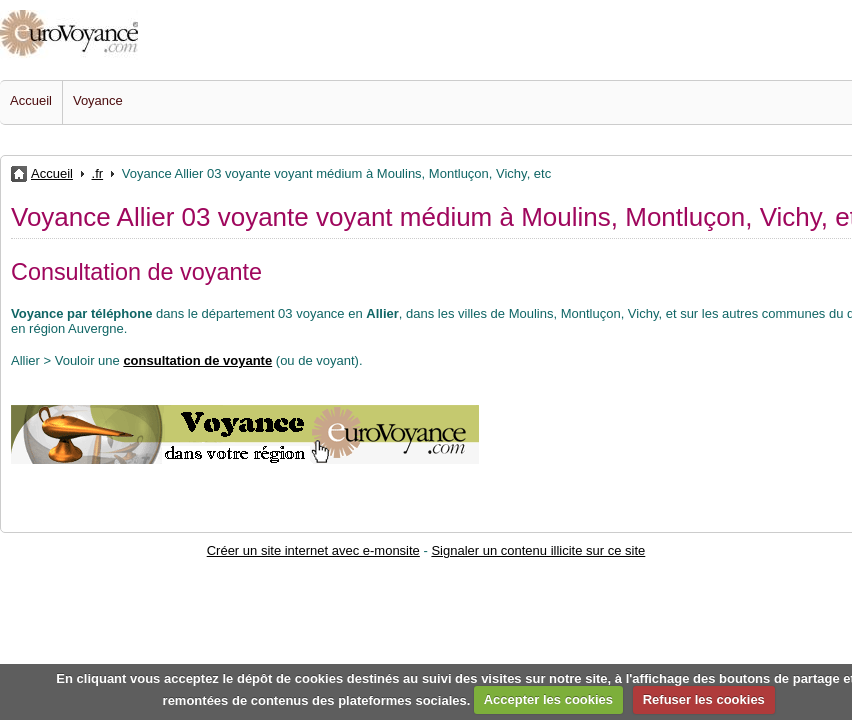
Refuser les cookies (704, 699)
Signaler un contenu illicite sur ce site (538, 550)
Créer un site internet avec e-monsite (313, 550)
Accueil (31, 100)
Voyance (98, 100)
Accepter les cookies (548, 699)
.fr (98, 173)
